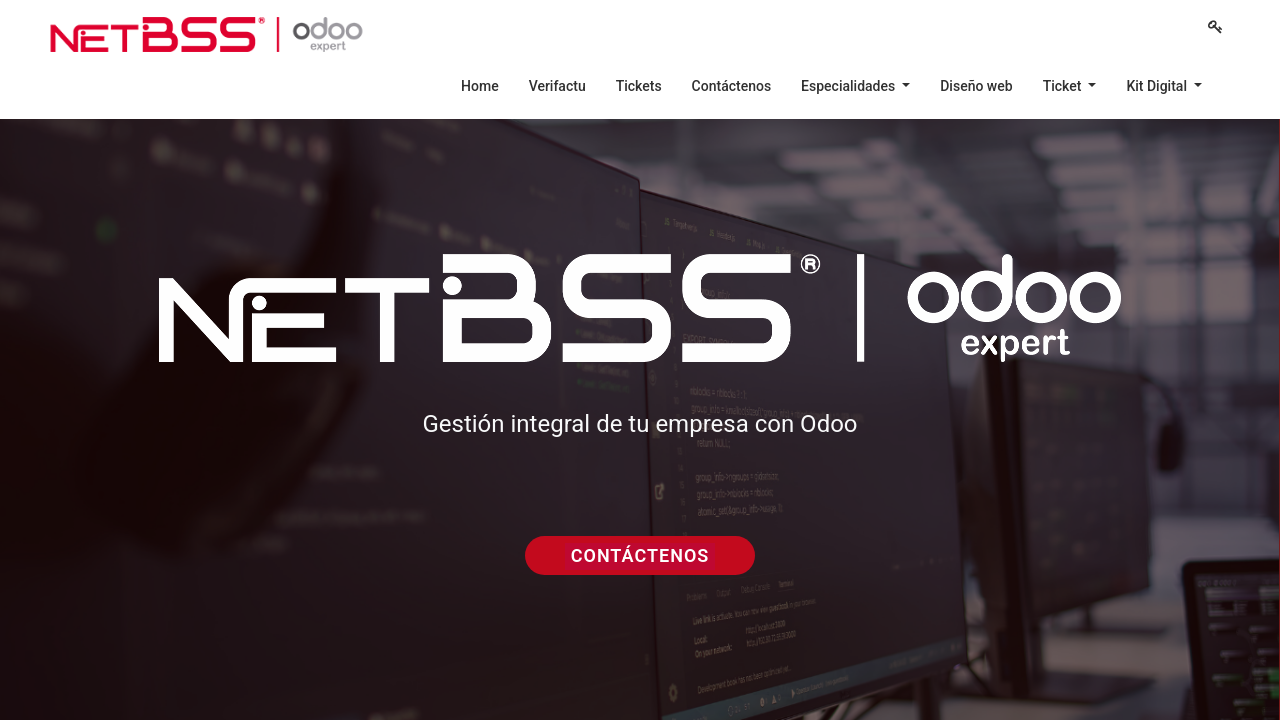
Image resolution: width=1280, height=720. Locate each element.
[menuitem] (480, 86)
